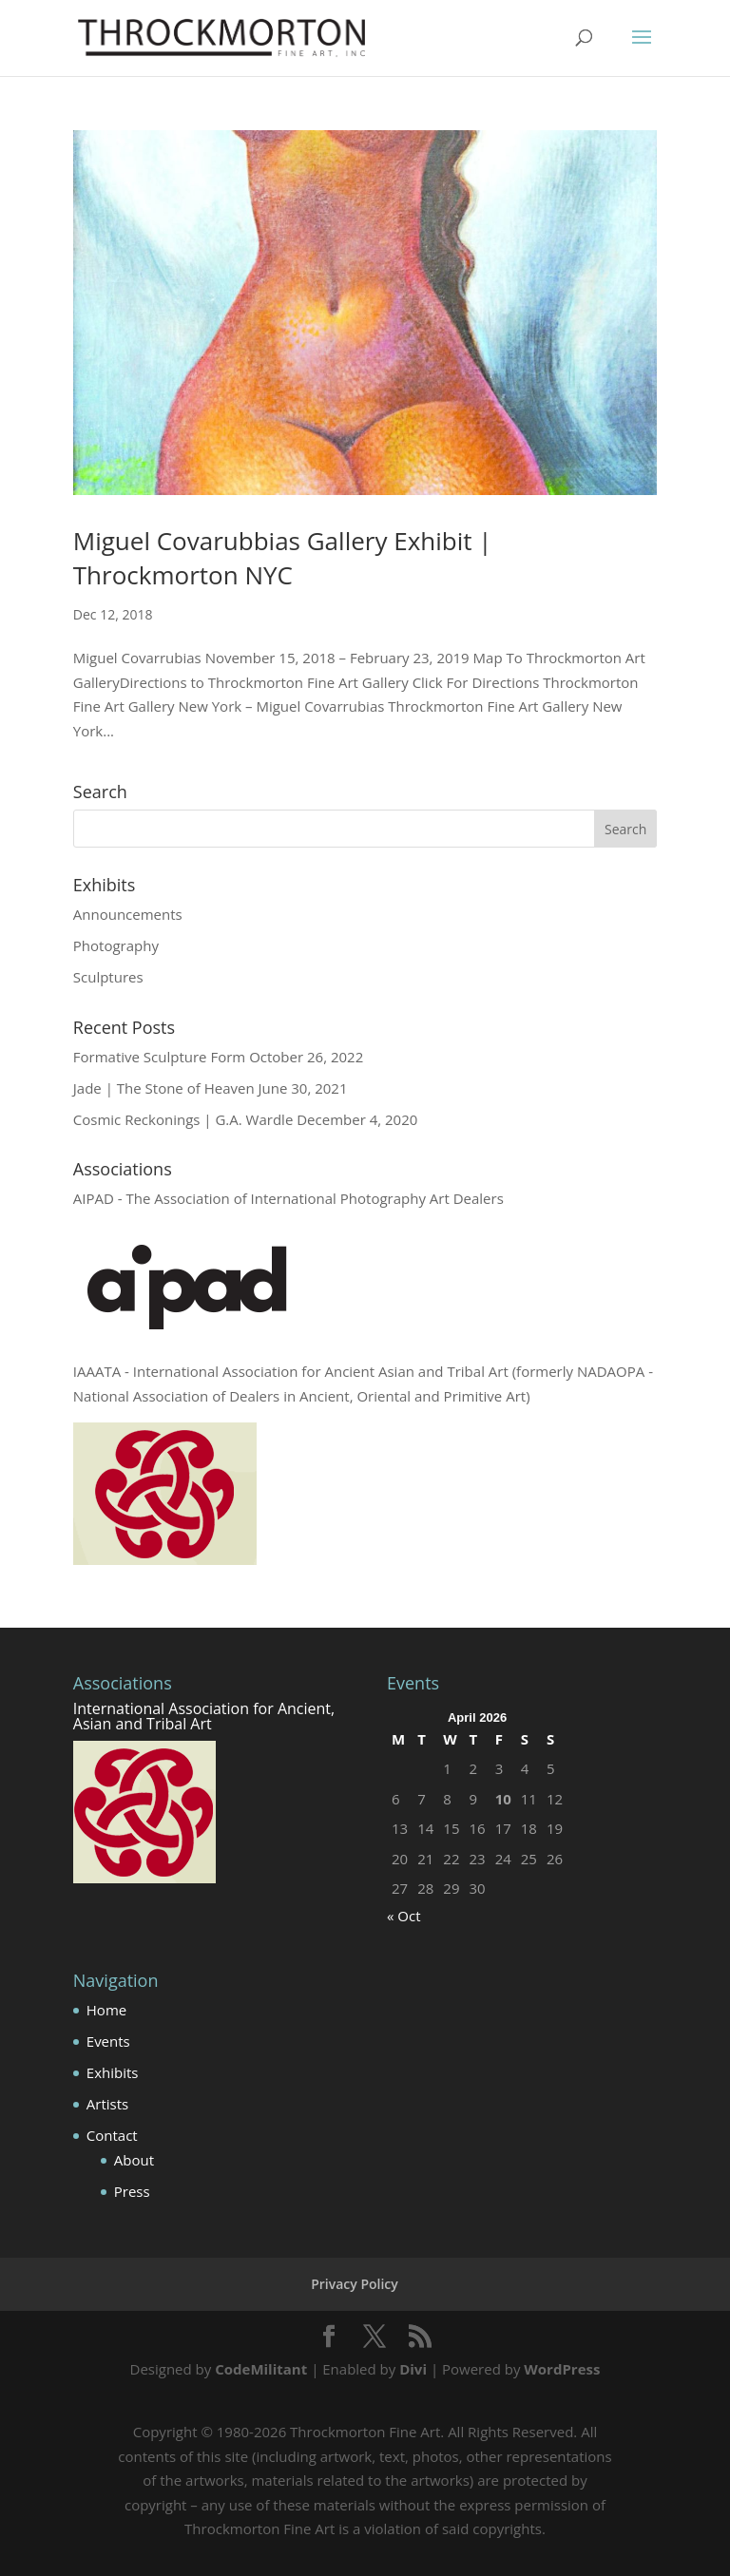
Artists (107, 2103)
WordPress (562, 2368)
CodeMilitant (261, 2368)
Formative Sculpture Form (159, 1056)
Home (106, 2009)
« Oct (404, 1915)
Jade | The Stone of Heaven (164, 1087)
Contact (112, 2135)
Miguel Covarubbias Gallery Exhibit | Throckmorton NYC (282, 558)
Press (132, 2191)
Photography (116, 945)
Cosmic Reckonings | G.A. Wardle (183, 1119)
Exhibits (112, 2072)
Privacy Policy (354, 2284)
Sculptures (108, 976)
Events (108, 2041)
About (134, 2159)
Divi (413, 2368)
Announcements (127, 914)
